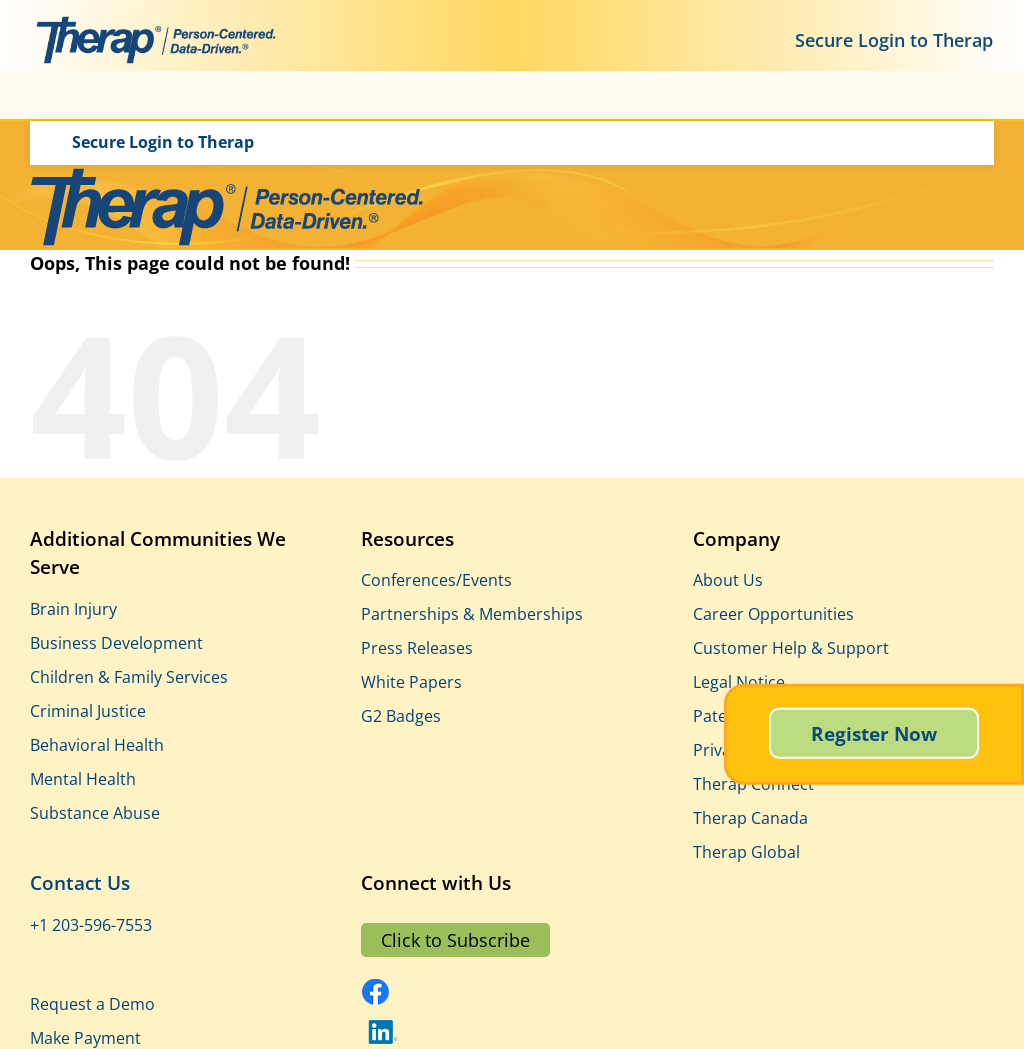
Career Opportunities (773, 614)
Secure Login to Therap (894, 40)
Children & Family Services (129, 677)
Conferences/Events (436, 580)
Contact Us (80, 883)
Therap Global (746, 852)
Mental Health (83, 779)
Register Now (874, 733)
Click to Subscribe (455, 940)
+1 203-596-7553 (91, 925)
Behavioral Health (97, 745)
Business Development (116, 643)
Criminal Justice (88, 711)
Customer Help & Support (791, 648)
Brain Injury (73, 609)
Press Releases (417, 648)
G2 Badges (401, 716)
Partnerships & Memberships (472, 614)
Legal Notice (739, 682)
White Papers (411, 682)
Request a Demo (92, 1004)
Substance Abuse (95, 813)
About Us (728, 580)
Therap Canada (750, 818)
